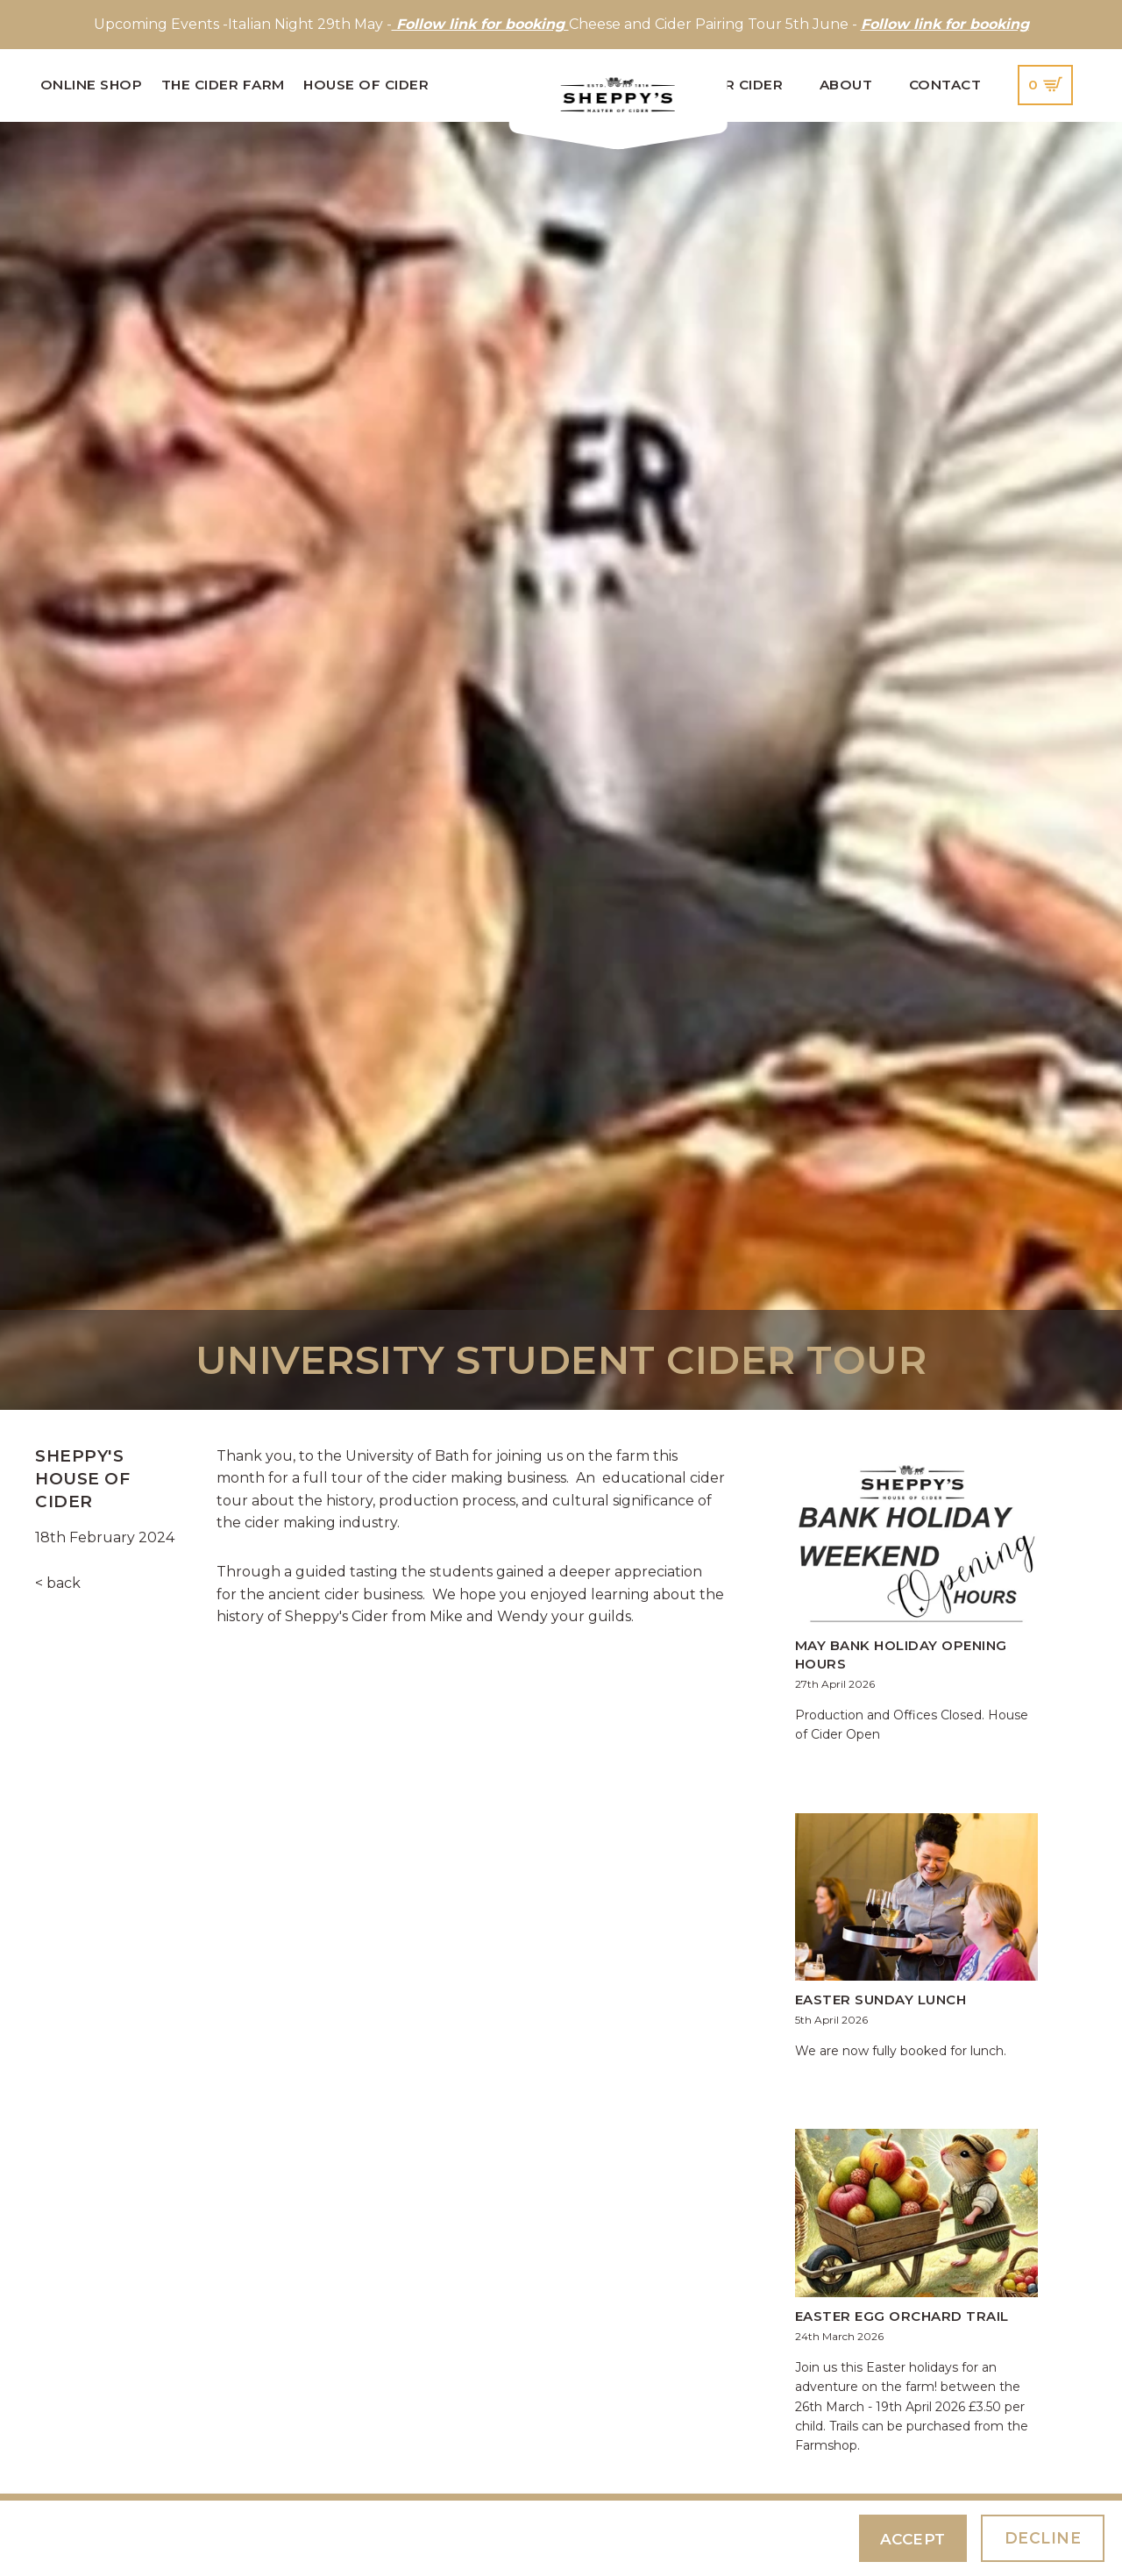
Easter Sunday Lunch (881, 1999)
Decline (1043, 2538)
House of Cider (366, 84)
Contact (945, 84)
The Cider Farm (223, 84)
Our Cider (743, 84)
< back (58, 1583)
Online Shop (91, 84)
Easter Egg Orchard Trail (902, 2316)
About (846, 84)
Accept (911, 2539)
